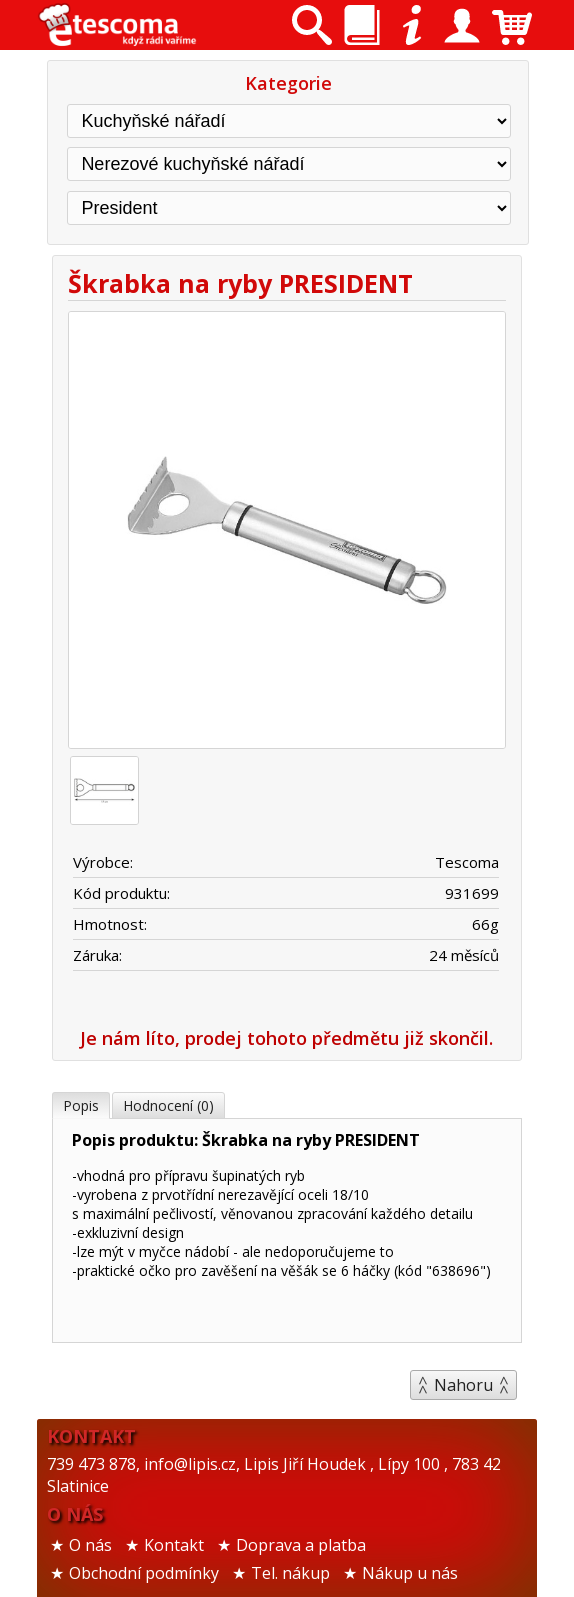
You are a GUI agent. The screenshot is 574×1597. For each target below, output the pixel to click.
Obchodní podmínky (144, 1573)
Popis (81, 1105)
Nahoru (463, 1385)
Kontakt (174, 1545)
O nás (90, 1545)
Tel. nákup (290, 1573)
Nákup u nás (410, 1573)
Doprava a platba (301, 1545)
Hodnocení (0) (168, 1105)
